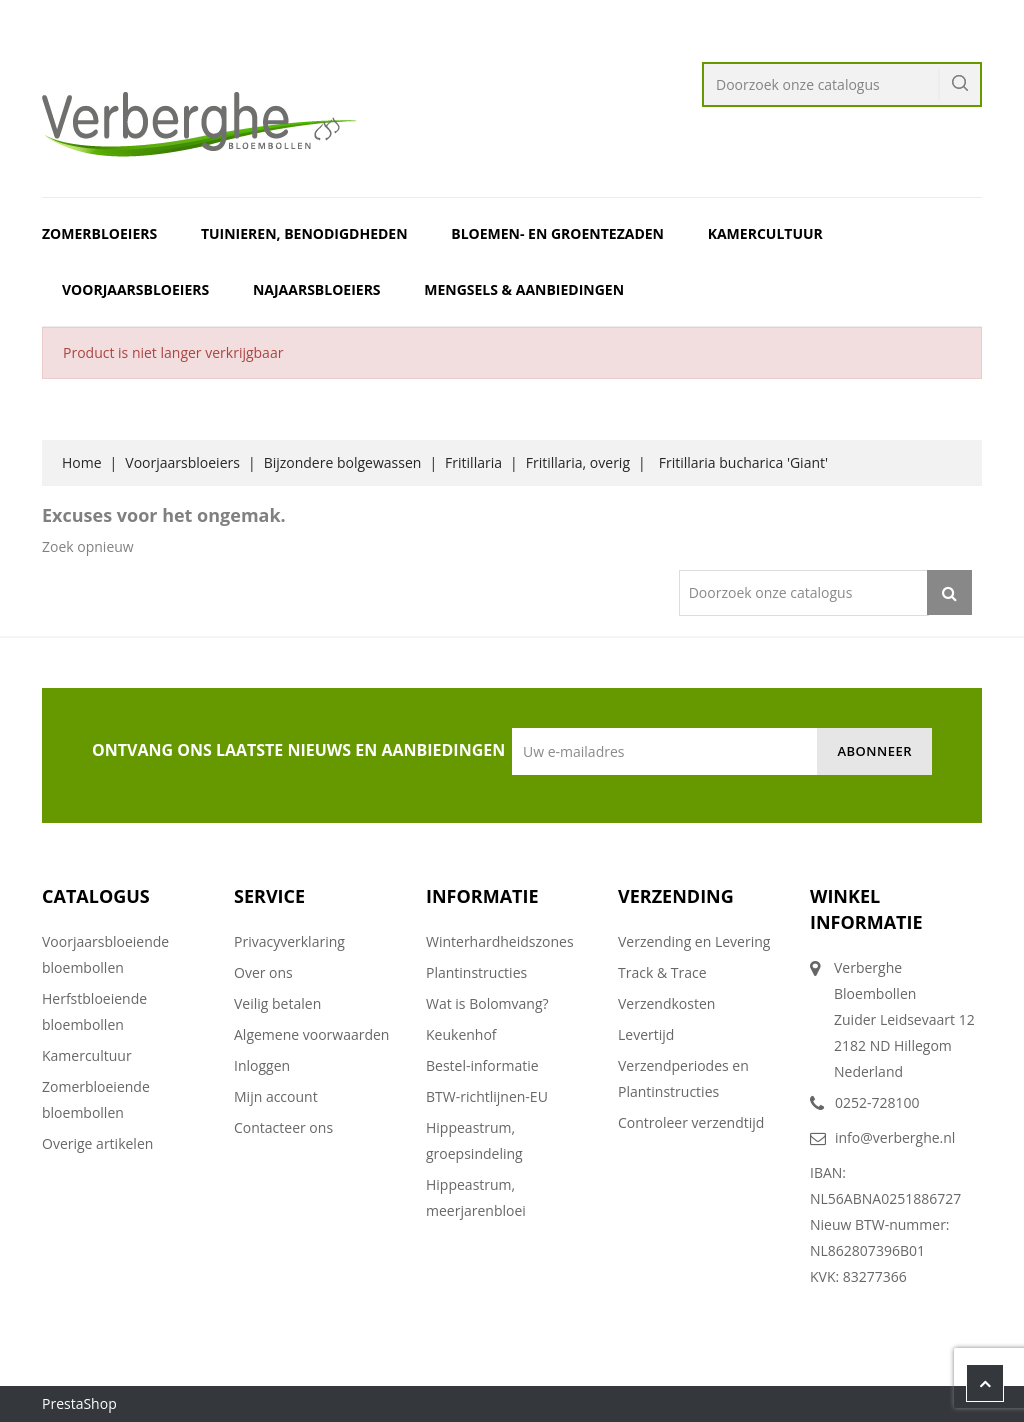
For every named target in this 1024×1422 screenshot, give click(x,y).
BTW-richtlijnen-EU (487, 1096)
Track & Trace (662, 972)
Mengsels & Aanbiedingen (524, 289)
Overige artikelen (97, 1143)
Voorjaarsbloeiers (135, 289)
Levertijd (646, 1034)
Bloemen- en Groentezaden (557, 233)
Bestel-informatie (482, 1065)
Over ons (263, 972)
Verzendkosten (666, 1003)
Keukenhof (461, 1034)
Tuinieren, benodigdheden (304, 233)
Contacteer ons (283, 1127)
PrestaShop (79, 1403)
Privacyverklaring (289, 941)
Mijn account (276, 1096)
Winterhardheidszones (500, 941)
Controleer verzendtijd (691, 1122)
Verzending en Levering (694, 941)
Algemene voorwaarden (311, 1034)
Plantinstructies (476, 972)
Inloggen (262, 1065)
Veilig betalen (277, 1003)
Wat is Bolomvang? (487, 1003)
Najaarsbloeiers (317, 289)
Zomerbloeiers (99, 233)
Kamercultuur (765, 233)
